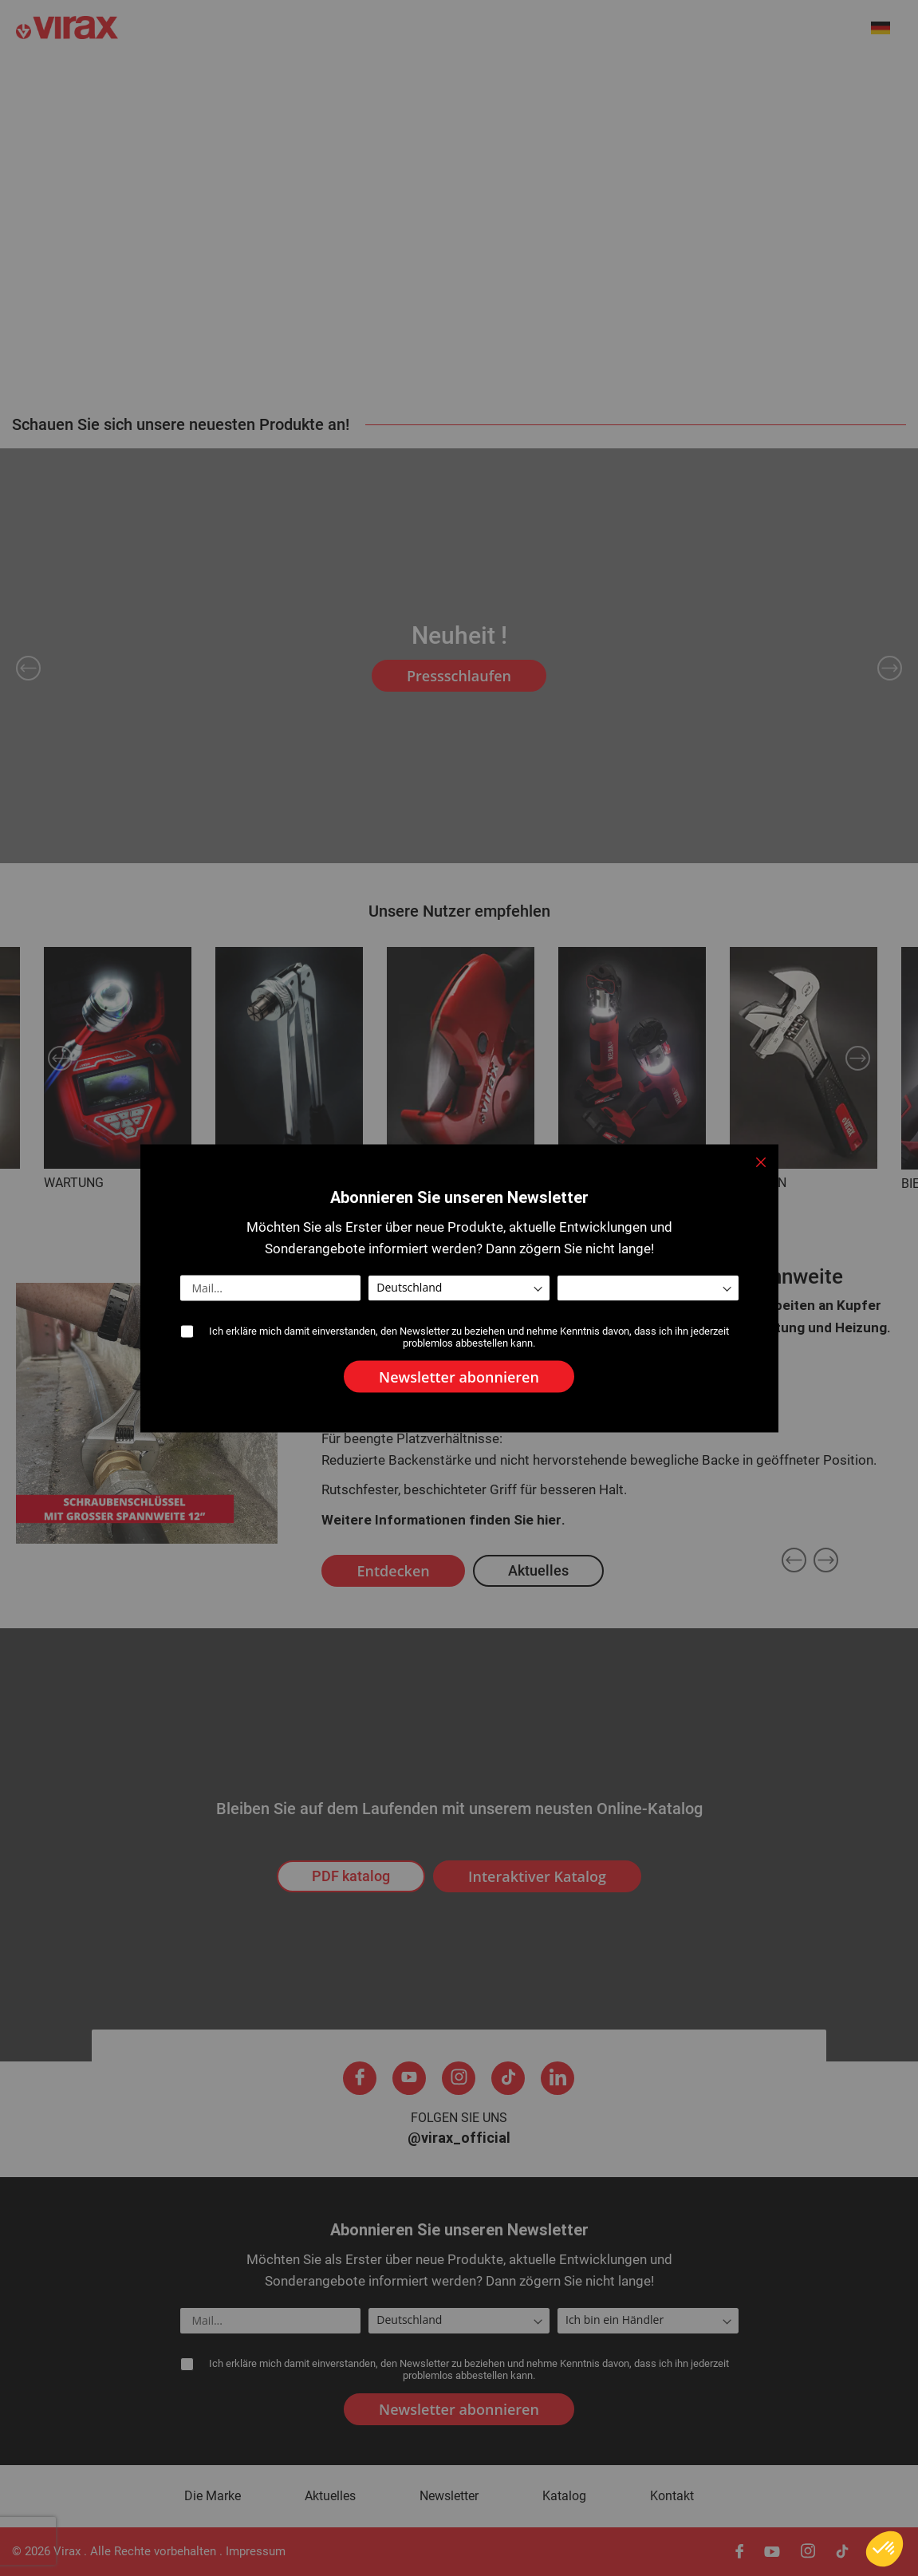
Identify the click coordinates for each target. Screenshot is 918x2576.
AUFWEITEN (249, 1182)
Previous (28, 668)
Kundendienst (771, 78)
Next (889, 668)
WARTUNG (74, 1182)
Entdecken (393, 1570)
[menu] (459, 77)
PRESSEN (585, 1183)
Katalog (564, 2496)
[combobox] (824, 29)
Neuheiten (169, 78)
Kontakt (880, 78)
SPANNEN (758, 1182)
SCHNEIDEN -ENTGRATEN (460, 1182)
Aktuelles (376, 78)
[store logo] (191, 29)
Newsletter (449, 2496)
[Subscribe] (459, 2409)
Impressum (256, 2551)
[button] (889, 28)
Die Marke (274, 78)
